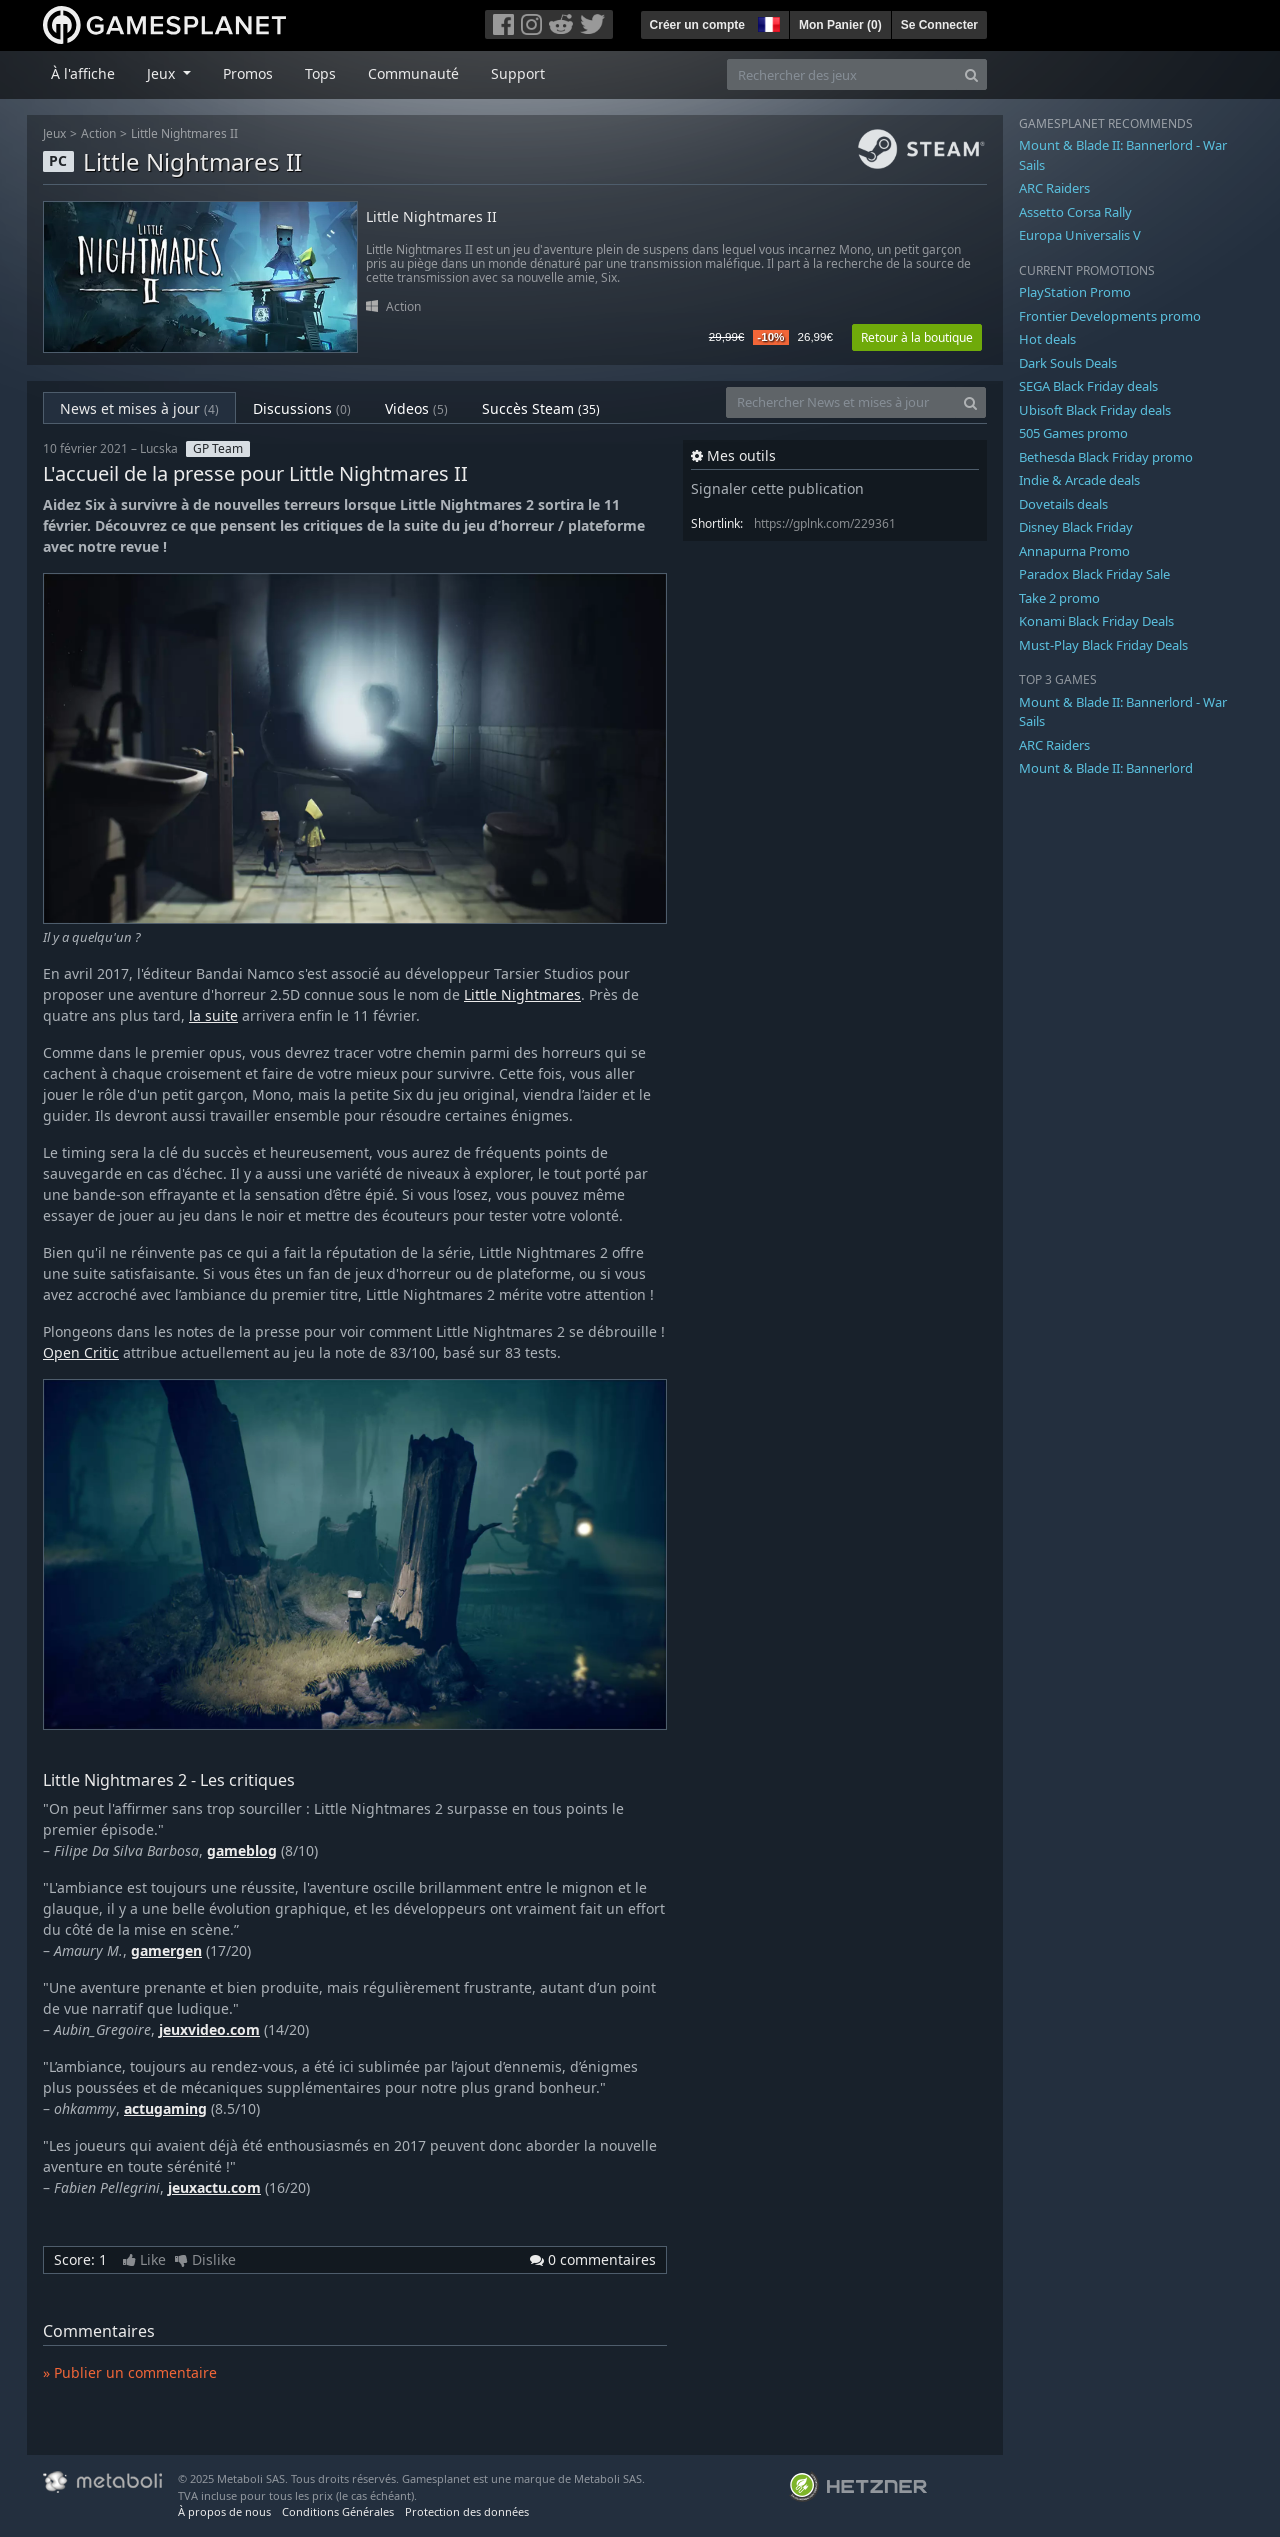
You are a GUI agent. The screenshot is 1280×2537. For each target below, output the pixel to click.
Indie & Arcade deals (1079, 480)
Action (98, 133)
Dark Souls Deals (1068, 363)
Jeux (54, 133)
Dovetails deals (1063, 504)
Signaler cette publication (777, 488)
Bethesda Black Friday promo (1106, 457)
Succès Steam (541, 408)
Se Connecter (939, 25)
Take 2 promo (1059, 598)
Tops (320, 73)
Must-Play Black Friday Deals (1103, 645)
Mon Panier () (840, 25)
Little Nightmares (522, 994)
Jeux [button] (163, 73)
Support (518, 73)
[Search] (971, 74)
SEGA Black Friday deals (1088, 386)
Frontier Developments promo (1110, 316)
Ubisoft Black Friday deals (1095, 410)
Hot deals (1047, 339)
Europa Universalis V (1080, 235)
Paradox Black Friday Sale (1094, 574)
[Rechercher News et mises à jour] (841, 402)
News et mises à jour (139, 408)
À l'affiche (83, 73)
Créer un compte (697, 25)
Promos (248, 73)
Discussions (302, 408)
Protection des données (467, 2511)
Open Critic (81, 1352)
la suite (213, 1015)
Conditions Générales (338, 2511)
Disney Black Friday (1076, 527)
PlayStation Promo (1075, 292)
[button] (767, 22)
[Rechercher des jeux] (842, 74)
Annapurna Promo (1074, 551)
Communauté (413, 73)
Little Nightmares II (184, 133)
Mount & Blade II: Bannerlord (1106, 768)
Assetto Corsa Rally (1075, 212)
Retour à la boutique (917, 337)
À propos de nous (224, 2511)
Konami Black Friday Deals (1096, 621)
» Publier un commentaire (130, 2372)
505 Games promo (1073, 433)
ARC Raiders (1054, 188)
